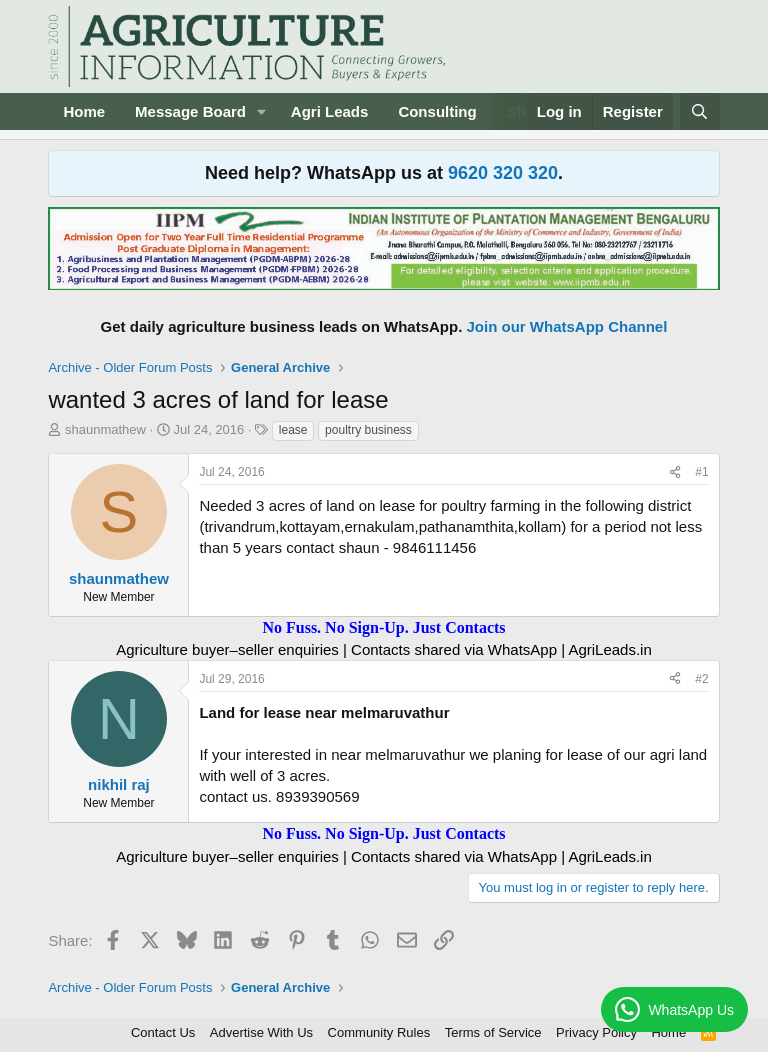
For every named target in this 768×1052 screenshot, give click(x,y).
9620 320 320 (503, 173)
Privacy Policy (596, 1032)
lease (293, 430)
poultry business (368, 430)
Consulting (437, 111)
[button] (262, 111)
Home (84, 111)
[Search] (699, 111)
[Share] (675, 472)
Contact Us (163, 1032)
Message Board (190, 111)
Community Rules (379, 1032)
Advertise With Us (261, 1032)
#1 (701, 472)
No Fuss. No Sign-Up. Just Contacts (383, 627)
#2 (701, 679)
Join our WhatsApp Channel (567, 326)
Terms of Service (493, 1032)
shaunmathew (105, 429)
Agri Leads (330, 111)
